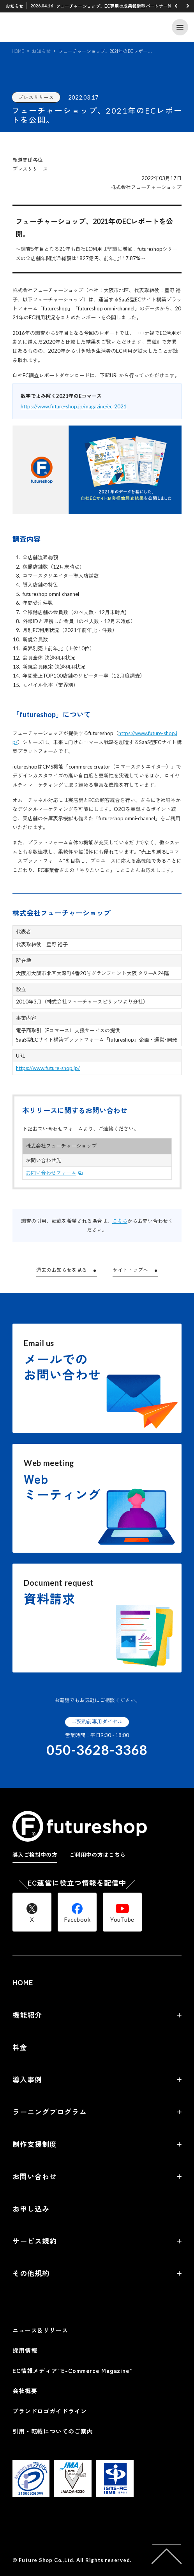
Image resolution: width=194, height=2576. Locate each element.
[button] (176, 5)
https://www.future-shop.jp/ (48, 1068)
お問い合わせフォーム (51, 1173)
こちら (119, 1221)
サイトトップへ (130, 1270)
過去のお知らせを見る (61, 1270)
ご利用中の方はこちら (97, 1854)
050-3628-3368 (96, 1750)
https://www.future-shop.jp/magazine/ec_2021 (74, 406)
